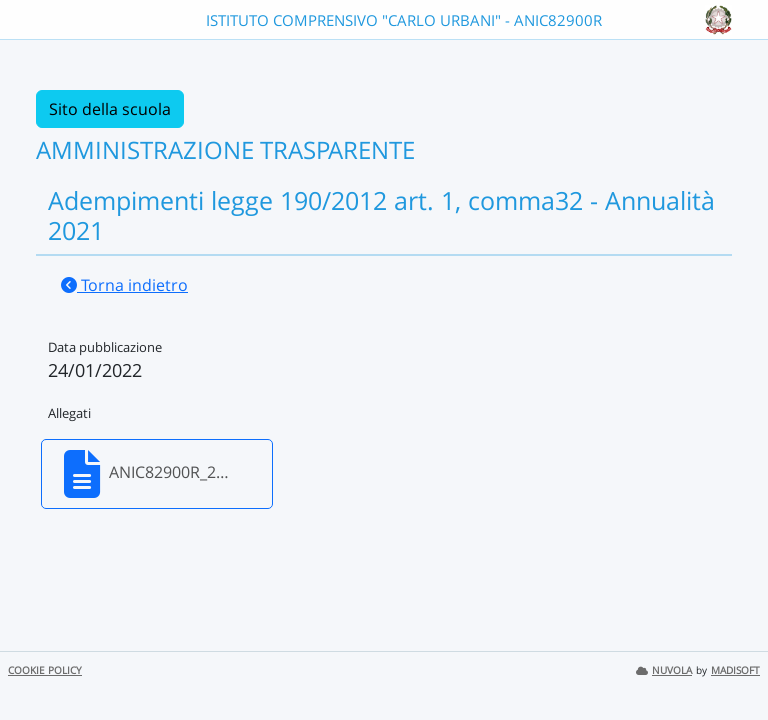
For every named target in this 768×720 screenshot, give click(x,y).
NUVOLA (664, 670)
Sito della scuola (110, 109)
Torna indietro (124, 285)
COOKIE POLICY (45, 670)
